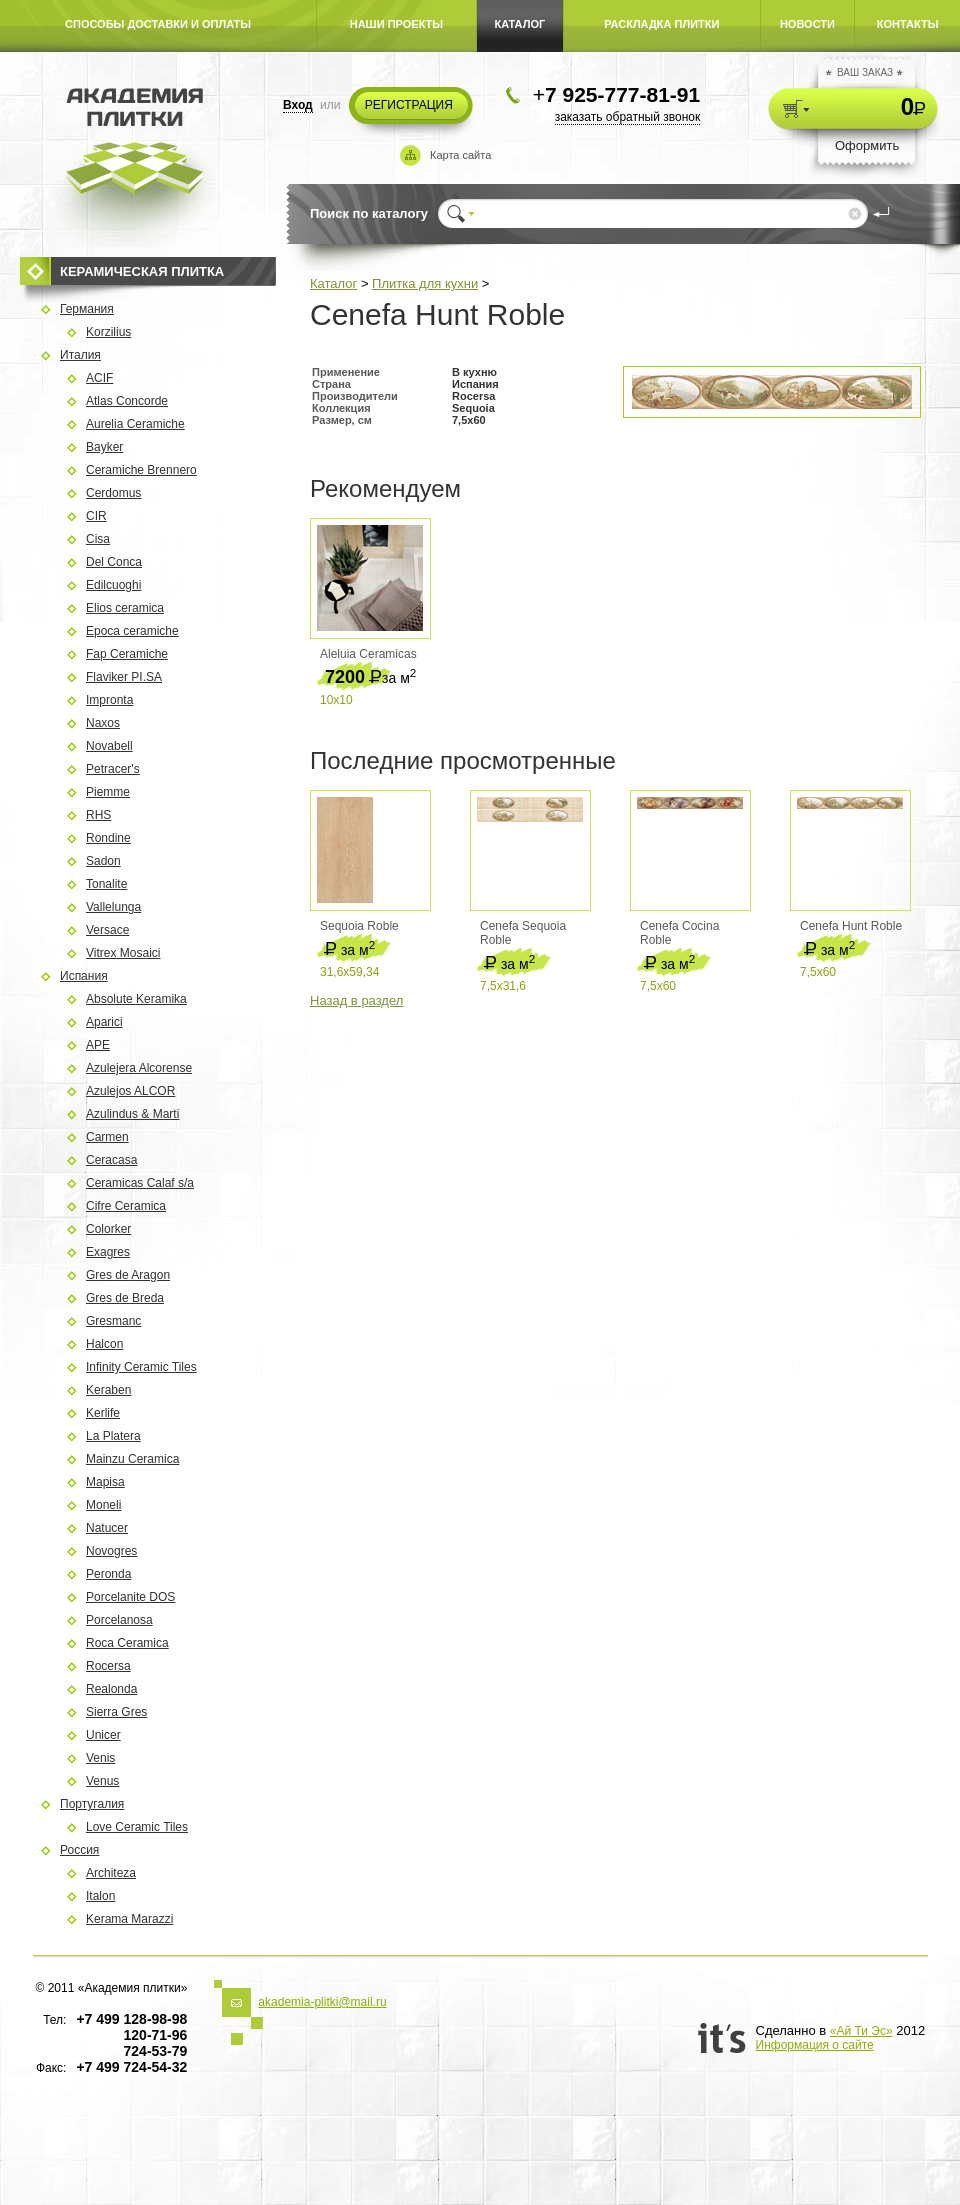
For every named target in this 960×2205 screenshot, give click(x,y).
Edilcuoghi (113, 585)
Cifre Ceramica (126, 1206)
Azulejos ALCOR (130, 1091)
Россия (79, 1850)
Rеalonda (111, 1689)
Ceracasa (111, 1160)
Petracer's (113, 769)
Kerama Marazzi (129, 1919)
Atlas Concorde (127, 401)
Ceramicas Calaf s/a (140, 1183)
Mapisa (105, 1482)
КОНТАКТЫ (908, 24)
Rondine (108, 838)
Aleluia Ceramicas (368, 654)
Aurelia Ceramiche (135, 424)
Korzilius (108, 332)
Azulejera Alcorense (139, 1068)
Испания (84, 976)
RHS (98, 815)
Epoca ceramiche (132, 631)
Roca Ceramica (127, 1643)
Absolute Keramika (136, 999)
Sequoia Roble (359, 926)
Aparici (104, 1022)
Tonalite (106, 884)
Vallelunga (113, 907)
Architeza (111, 1873)
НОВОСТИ (807, 24)
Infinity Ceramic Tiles (141, 1367)
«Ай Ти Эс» (861, 2031)
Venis (100, 1758)
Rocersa (108, 1666)
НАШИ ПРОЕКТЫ (396, 24)
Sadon (103, 861)
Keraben (108, 1390)
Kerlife (103, 1413)
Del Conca (114, 562)
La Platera (113, 1436)
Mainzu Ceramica (132, 1459)
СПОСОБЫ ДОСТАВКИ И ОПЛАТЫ (158, 24)
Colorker (108, 1229)
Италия (80, 355)
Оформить (867, 145)
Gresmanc (113, 1321)
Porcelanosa (119, 1620)
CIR (96, 516)
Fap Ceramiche (127, 654)
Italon (100, 1896)
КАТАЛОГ (519, 24)
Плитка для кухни (425, 283)
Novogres (111, 1551)
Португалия (92, 1804)
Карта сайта (460, 155)
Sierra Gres (116, 1712)
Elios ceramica (125, 608)
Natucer (107, 1528)
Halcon (104, 1344)
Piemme (108, 792)
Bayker (104, 447)
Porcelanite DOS (130, 1597)
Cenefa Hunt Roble (851, 926)
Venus (102, 1781)
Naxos (103, 723)
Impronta (109, 700)
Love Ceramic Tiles (137, 1827)
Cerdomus (113, 493)
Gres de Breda (125, 1298)
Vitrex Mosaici (123, 953)
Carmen (107, 1137)
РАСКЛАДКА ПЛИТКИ (661, 24)
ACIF (99, 378)
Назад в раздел (356, 1000)
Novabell (109, 746)
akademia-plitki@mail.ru (322, 2002)
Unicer (103, 1735)
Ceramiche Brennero (141, 470)
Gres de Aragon (128, 1275)
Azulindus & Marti (132, 1114)
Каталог (333, 283)
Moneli (103, 1505)
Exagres (108, 1252)
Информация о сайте (815, 2045)
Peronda (108, 1574)
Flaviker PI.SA (124, 677)
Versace (107, 930)
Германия (87, 309)
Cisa (98, 539)
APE (98, 1045)
